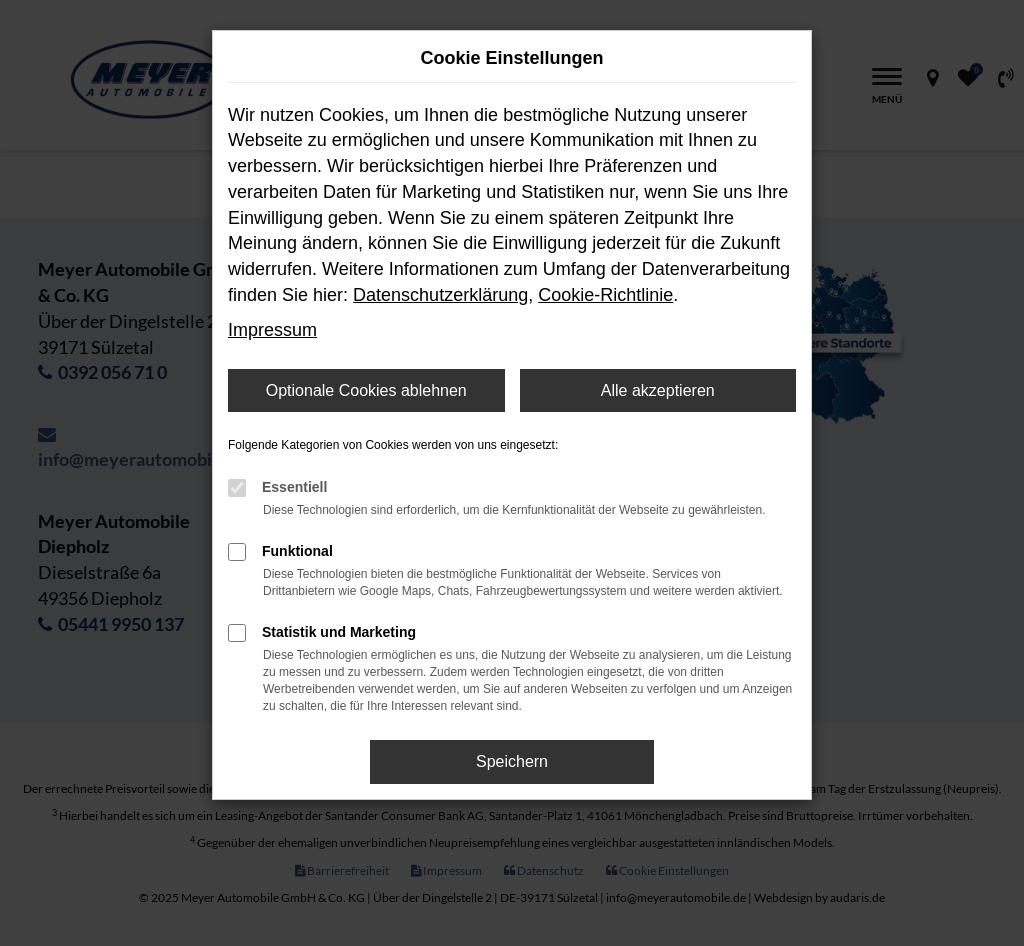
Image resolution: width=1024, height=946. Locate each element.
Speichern (512, 761)
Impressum (272, 330)
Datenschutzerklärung (440, 295)
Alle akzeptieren (658, 390)
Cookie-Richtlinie (605, 295)
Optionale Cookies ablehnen (366, 390)
